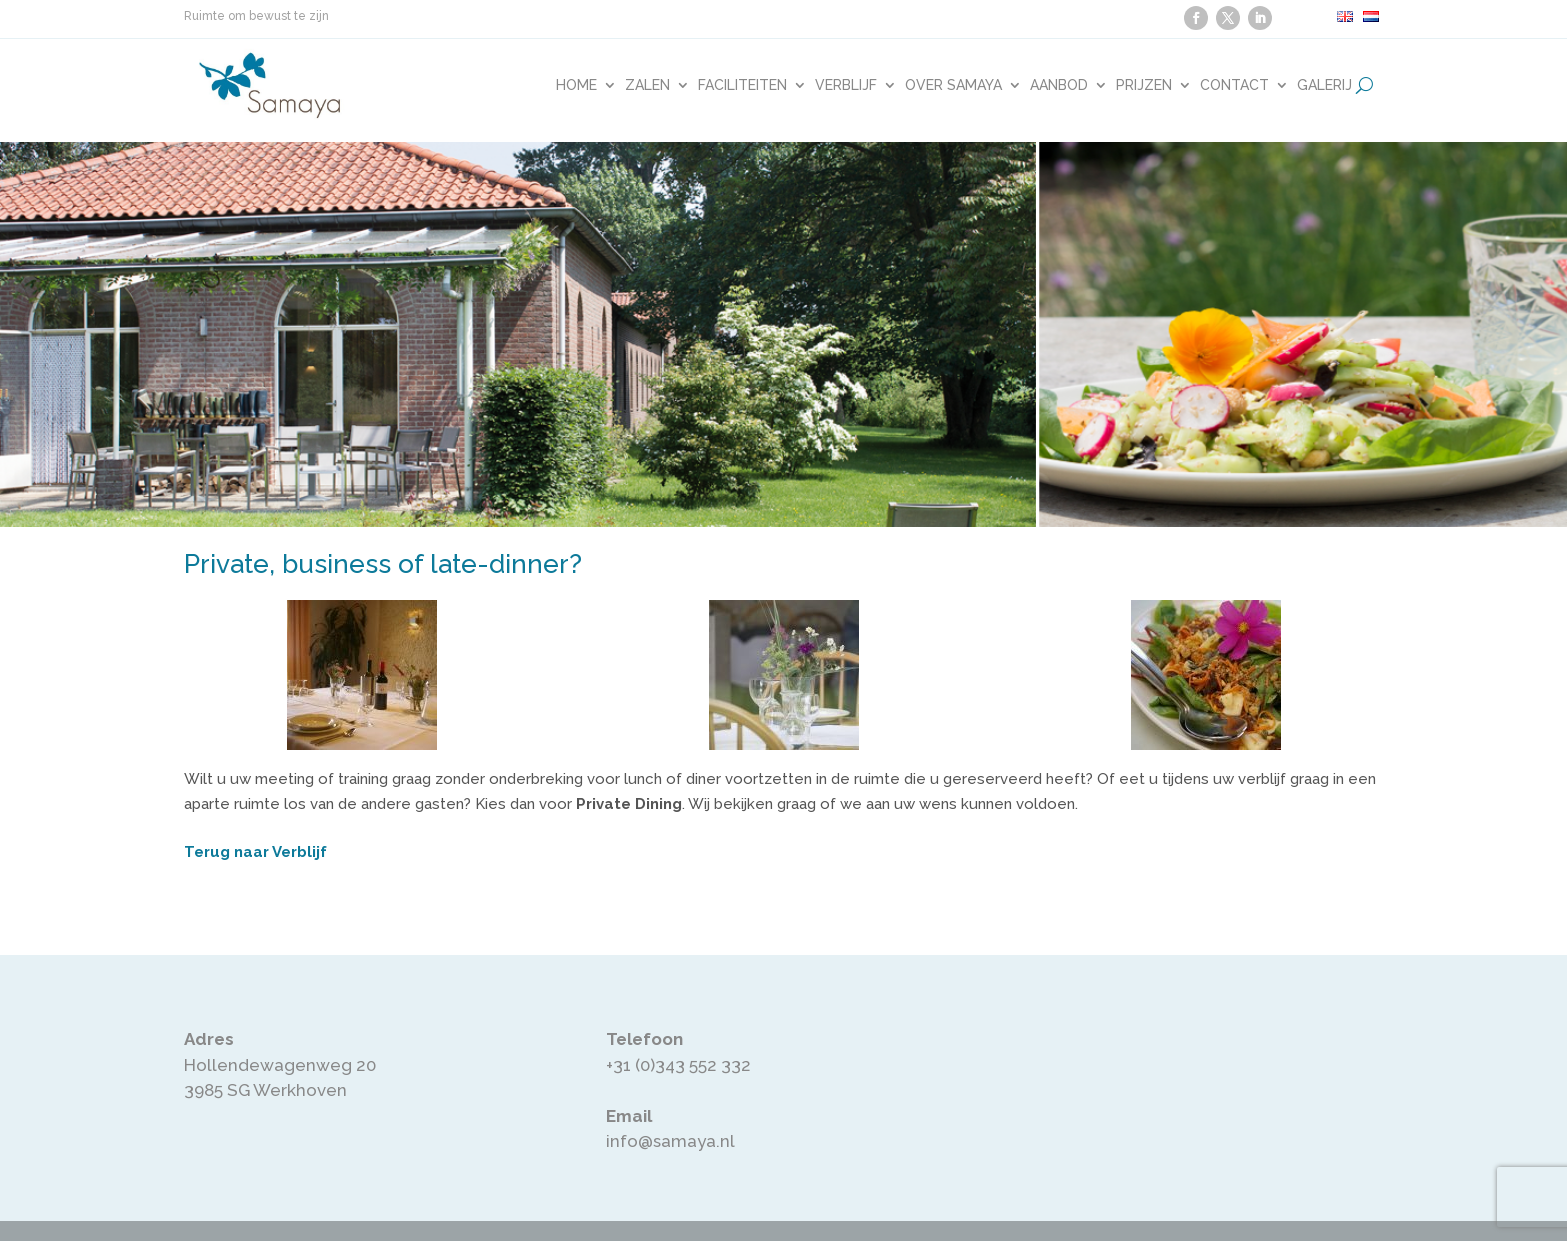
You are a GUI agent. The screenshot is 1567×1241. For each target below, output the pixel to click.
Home (576, 85)
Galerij (1324, 85)
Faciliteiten (742, 85)
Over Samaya (953, 85)
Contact (1234, 85)
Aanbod (1059, 85)
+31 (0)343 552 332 (678, 1065)
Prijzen (1144, 85)
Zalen (647, 85)
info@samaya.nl (670, 1141)
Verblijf (846, 85)
